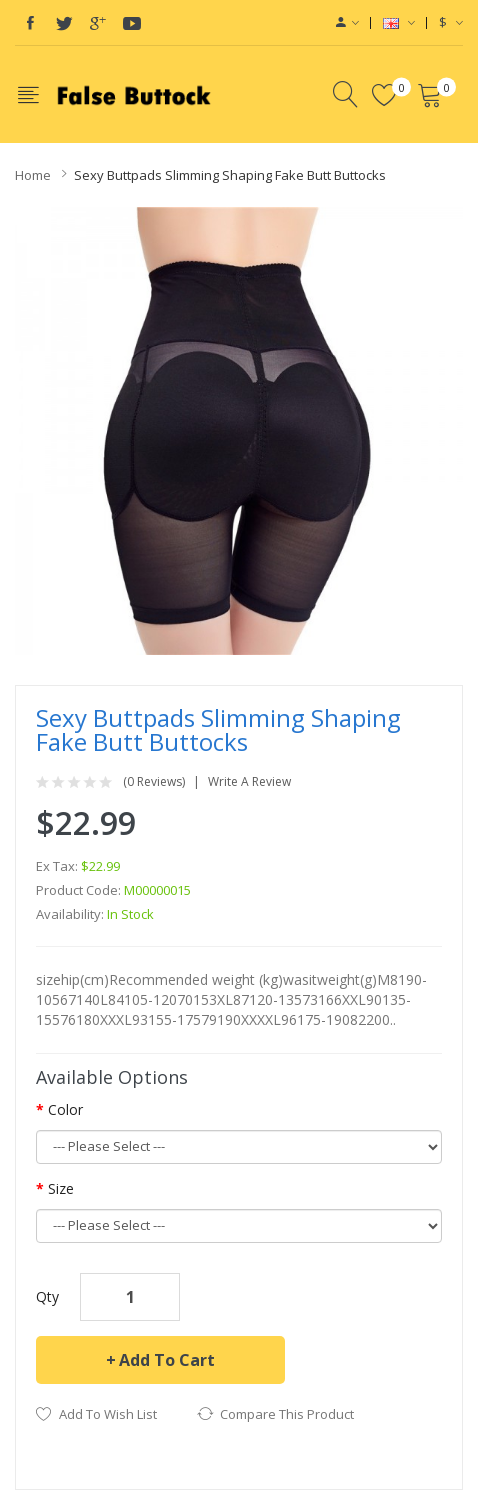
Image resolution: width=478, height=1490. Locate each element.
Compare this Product (287, 1414)
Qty (47, 1296)
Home (33, 175)
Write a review (249, 782)
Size (61, 1188)
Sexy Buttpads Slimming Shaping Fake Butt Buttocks (230, 175)
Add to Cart (167, 1360)
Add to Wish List (108, 1414)
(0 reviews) (154, 782)
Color (65, 1109)
